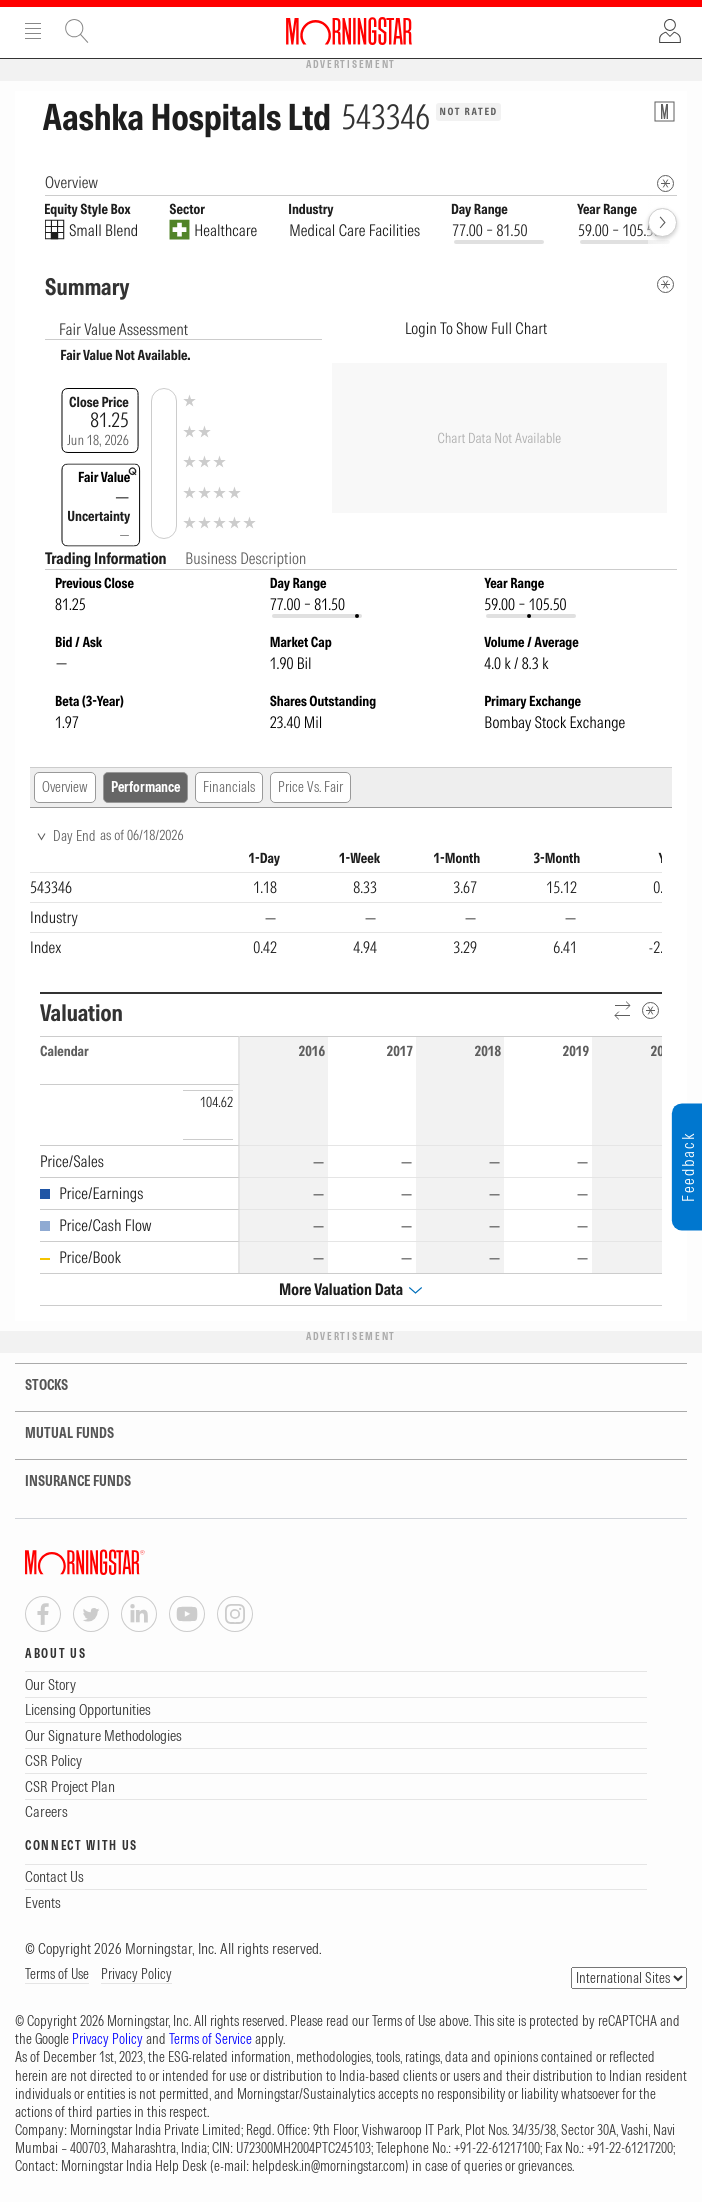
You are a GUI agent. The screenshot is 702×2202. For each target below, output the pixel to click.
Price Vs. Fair (310, 787)
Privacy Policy (136, 1974)
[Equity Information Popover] (664, 111)
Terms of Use (57, 1974)
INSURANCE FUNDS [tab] (65, 1481)
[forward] (662, 222)
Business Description (245, 558)
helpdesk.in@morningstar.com (328, 2166)
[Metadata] (665, 284)
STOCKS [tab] (34, 1385)
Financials (229, 787)
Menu (33, 31)
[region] (346, 905)
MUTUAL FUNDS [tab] (57, 1433)
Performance (145, 787)
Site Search (77, 31)
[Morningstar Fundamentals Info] (665, 183)
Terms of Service (210, 2039)
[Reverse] (623, 1011)
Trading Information (107, 558)
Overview (65, 787)
